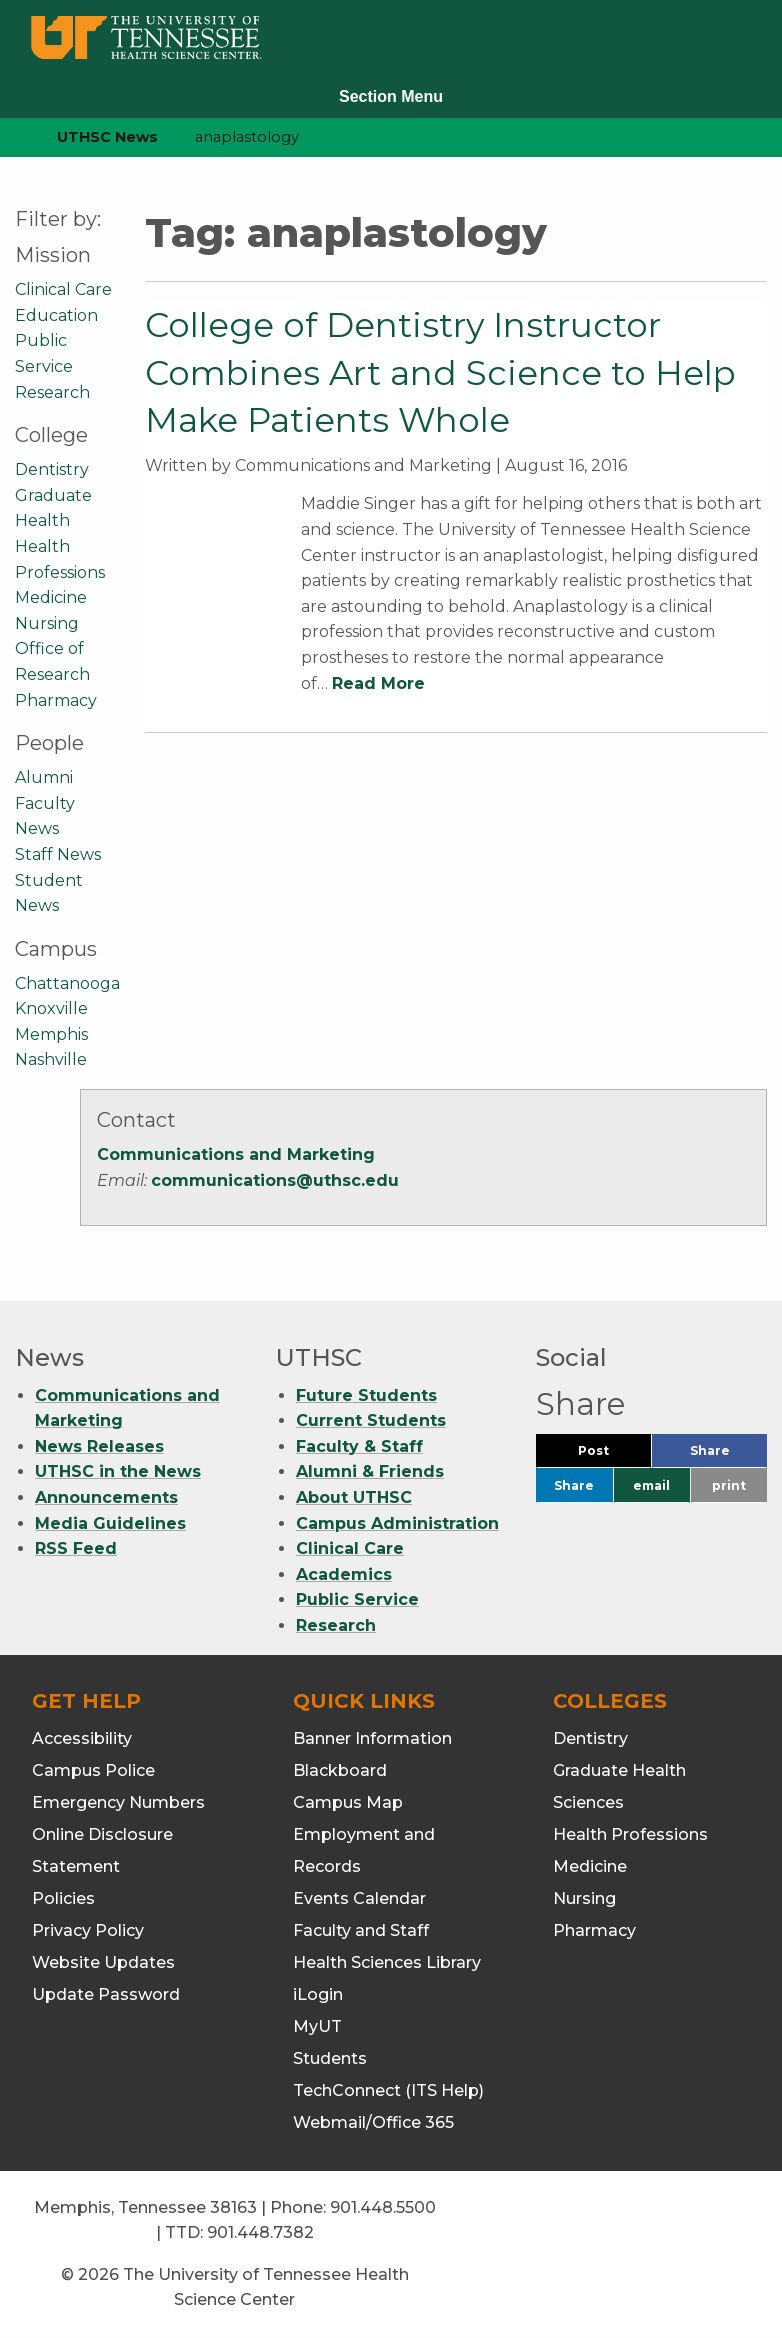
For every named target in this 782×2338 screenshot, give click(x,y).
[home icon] (10, 137)
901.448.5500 (383, 2207)
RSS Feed (76, 1548)
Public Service (357, 1599)
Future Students (366, 1395)
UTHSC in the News (118, 1471)
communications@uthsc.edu (275, 1180)
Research (52, 392)
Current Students (371, 1420)
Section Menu (391, 96)
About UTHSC (354, 1497)
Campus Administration (397, 1523)
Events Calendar (359, 1898)
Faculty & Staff (359, 1446)
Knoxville (51, 1008)
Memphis (51, 1034)
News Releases (99, 1446)
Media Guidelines (110, 1523)
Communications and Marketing (236, 1154)
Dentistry (52, 469)
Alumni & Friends (370, 1471)
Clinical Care (63, 289)
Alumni (44, 777)
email (651, 1485)
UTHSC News (107, 137)
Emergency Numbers (118, 1802)
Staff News (58, 854)
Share (728, 1455)
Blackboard (340, 1770)
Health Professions (630, 1834)
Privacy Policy (88, 1930)
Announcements (106, 1497)
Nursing (47, 623)
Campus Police (93, 1770)
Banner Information (372, 1738)
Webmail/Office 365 (373, 2122)
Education (56, 315)
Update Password (106, 1994)
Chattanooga (67, 983)
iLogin (318, 1994)
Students (330, 2058)
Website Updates (103, 1962)
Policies (63, 1898)
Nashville (51, 1059)
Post (614, 1455)
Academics (344, 1574)
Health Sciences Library (387, 1962)
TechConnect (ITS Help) (388, 2090)
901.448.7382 (260, 2232)
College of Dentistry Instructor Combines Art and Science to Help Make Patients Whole (440, 372)
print (729, 1485)
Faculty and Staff (361, 1930)
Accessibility (82, 1738)
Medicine (51, 597)
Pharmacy (56, 700)
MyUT (317, 2026)
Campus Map (348, 1802)
